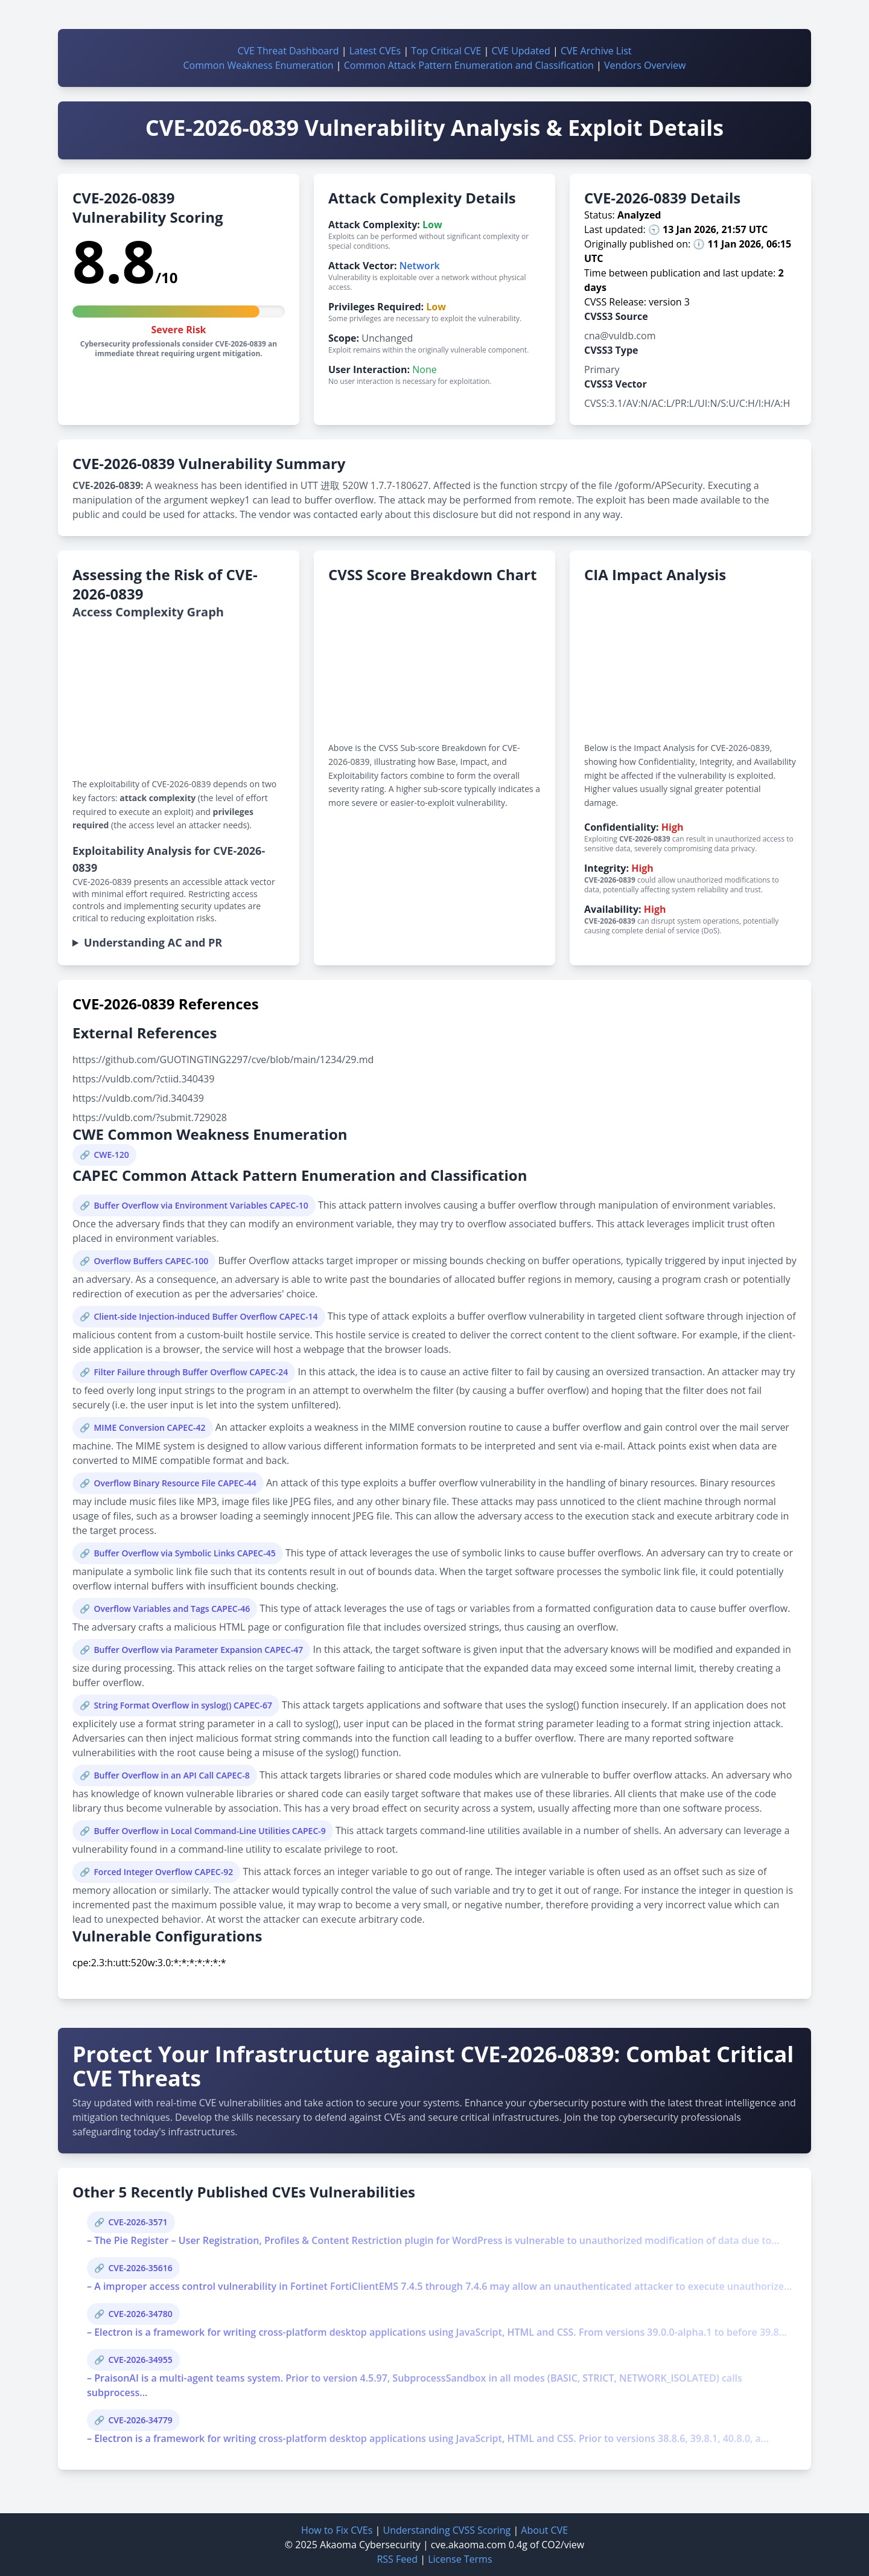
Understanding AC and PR (153, 942)
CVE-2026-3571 (137, 2222)
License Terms (460, 2559)
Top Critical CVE (446, 50)
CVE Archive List (596, 50)
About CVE (544, 2530)
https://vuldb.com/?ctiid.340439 (143, 1078)
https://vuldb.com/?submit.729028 (149, 1117)
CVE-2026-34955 (140, 2359)
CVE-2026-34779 (140, 2420)
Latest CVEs (375, 50)
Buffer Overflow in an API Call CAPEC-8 (171, 1775)
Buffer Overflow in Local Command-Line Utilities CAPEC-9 (209, 1830)
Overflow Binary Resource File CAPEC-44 (175, 1483)
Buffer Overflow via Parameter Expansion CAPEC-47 (198, 1649)
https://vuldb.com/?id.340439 (138, 1098)
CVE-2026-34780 (140, 2313)
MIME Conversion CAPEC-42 (149, 1427)
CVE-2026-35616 (140, 2268)
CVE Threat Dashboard (288, 50)
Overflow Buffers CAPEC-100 (151, 1261)
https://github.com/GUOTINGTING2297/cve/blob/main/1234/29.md (223, 1059)
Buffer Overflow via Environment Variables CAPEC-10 (201, 1205)
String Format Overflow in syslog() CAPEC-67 (183, 1705)
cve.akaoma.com (468, 2544)
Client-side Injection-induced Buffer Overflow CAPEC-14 (205, 1316)
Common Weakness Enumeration (258, 65)
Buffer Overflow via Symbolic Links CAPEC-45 (184, 1553)
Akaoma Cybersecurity (370, 2544)
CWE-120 (111, 1154)
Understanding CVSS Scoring (447, 2530)
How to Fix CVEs (336, 2530)
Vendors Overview (645, 65)
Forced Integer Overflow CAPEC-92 (163, 1872)
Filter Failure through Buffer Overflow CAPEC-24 (191, 1372)
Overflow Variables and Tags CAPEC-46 (172, 1608)
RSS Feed (397, 2559)
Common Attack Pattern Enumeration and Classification (469, 65)
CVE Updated (520, 50)
